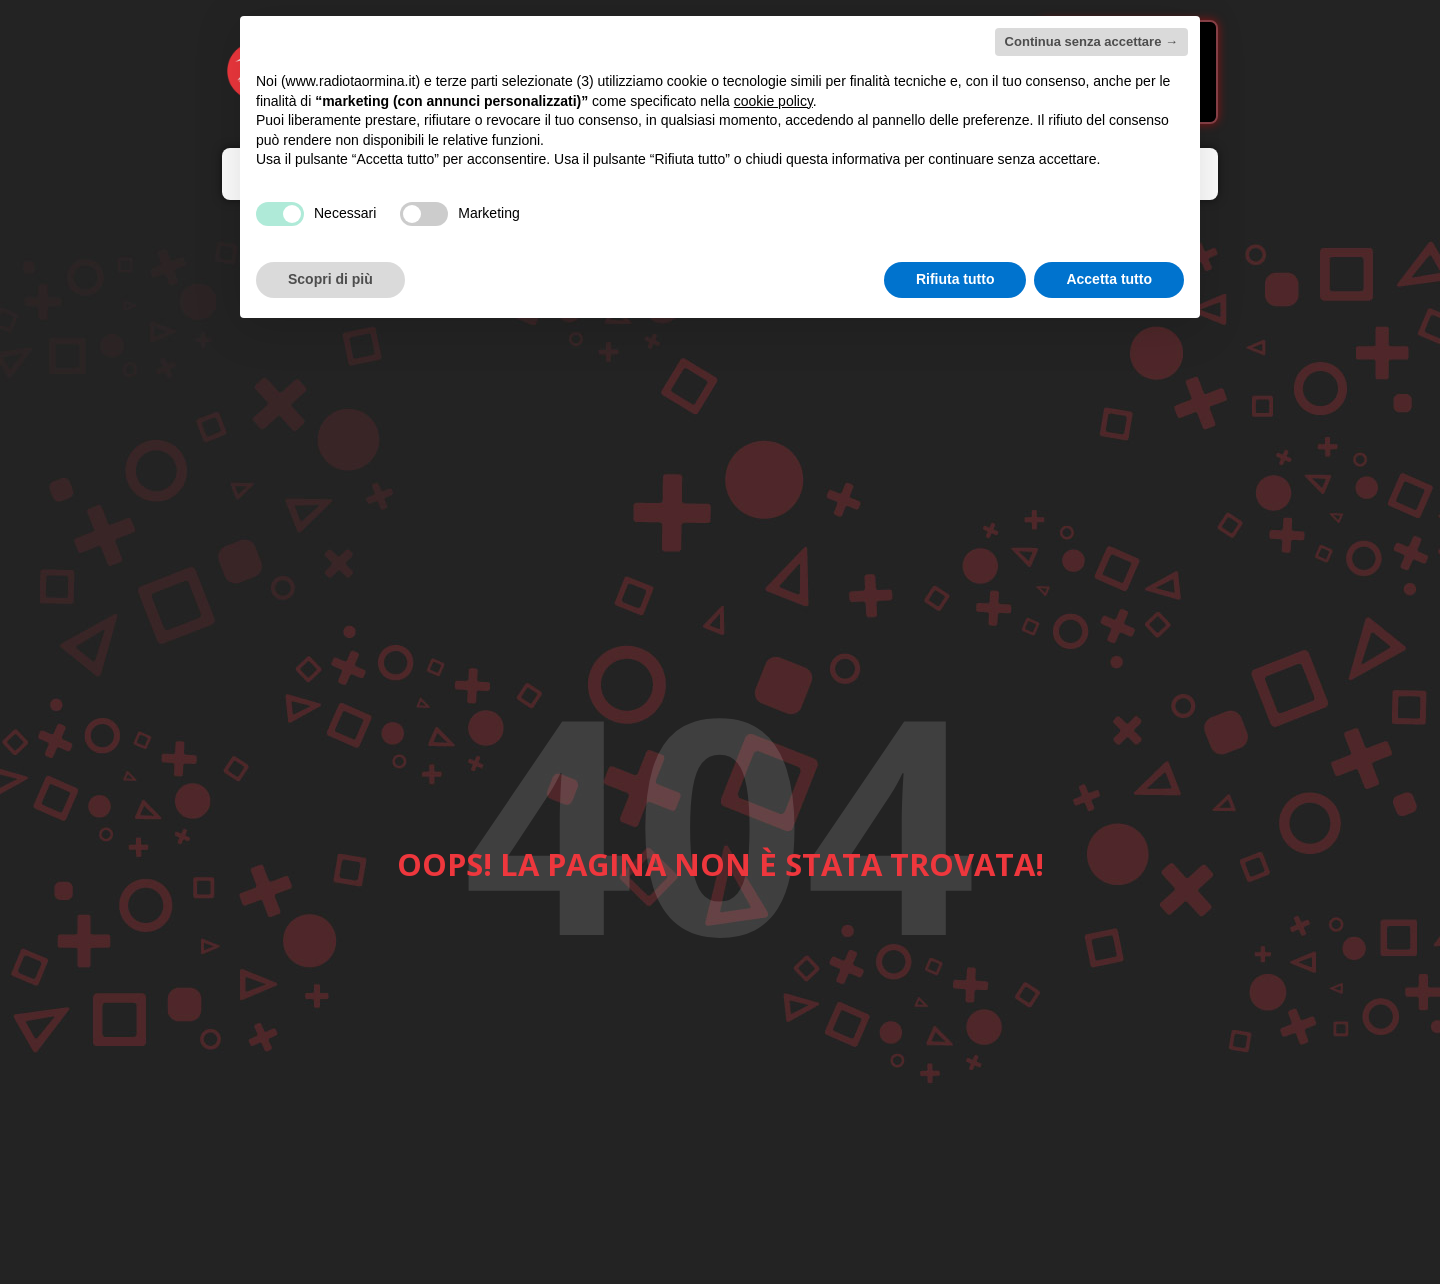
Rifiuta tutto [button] (955, 279)
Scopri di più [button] (330, 279)
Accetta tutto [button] (1109, 279)
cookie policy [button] (773, 101)
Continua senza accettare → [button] (1091, 41)
